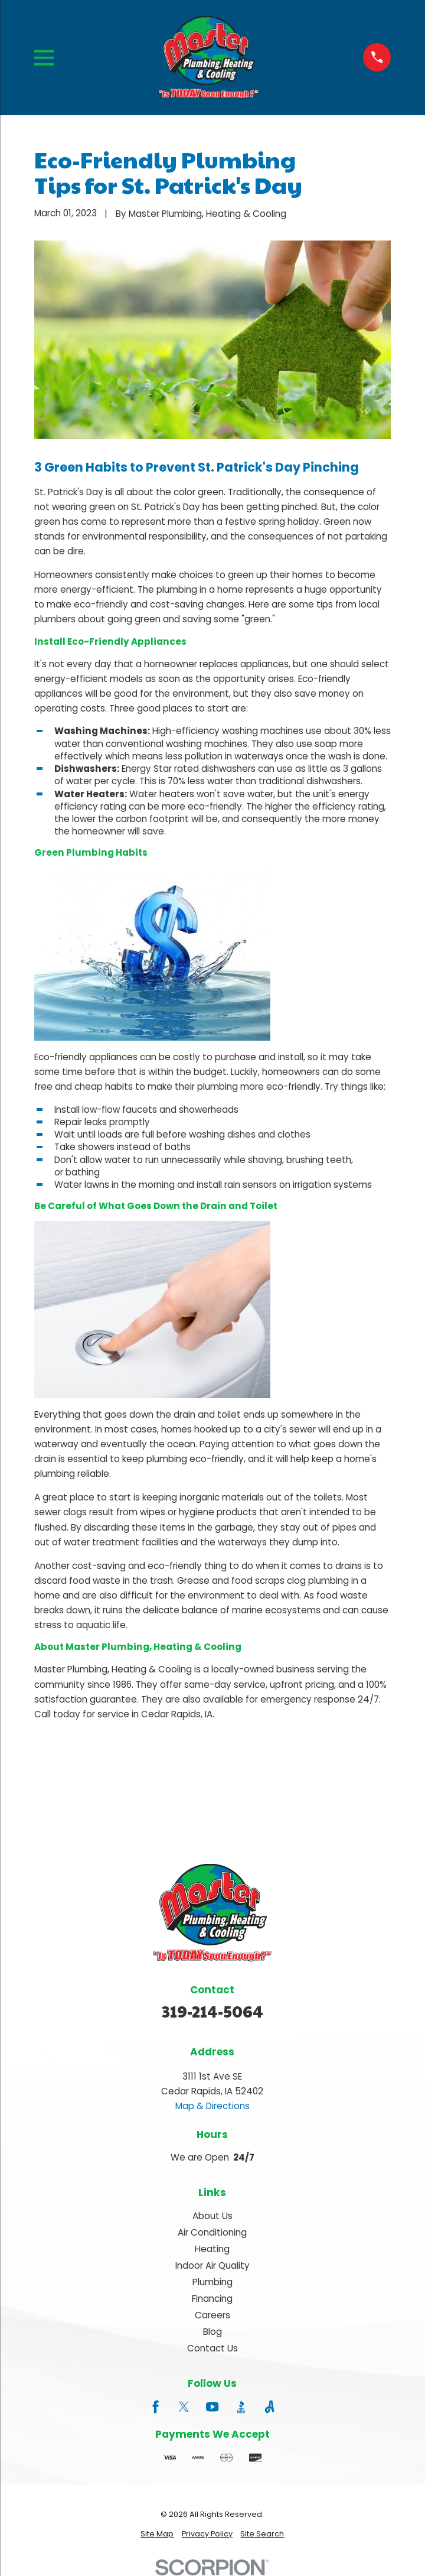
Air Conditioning (212, 2232)
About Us (212, 2216)
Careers (212, 2315)
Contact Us (212, 2348)
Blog (212, 2331)
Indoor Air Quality (212, 2265)
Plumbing (212, 2282)
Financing (212, 2298)
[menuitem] (157, 2534)
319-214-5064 (212, 2011)
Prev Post (83, 1792)
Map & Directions (212, 2106)
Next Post (189, 1792)
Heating (212, 2249)
